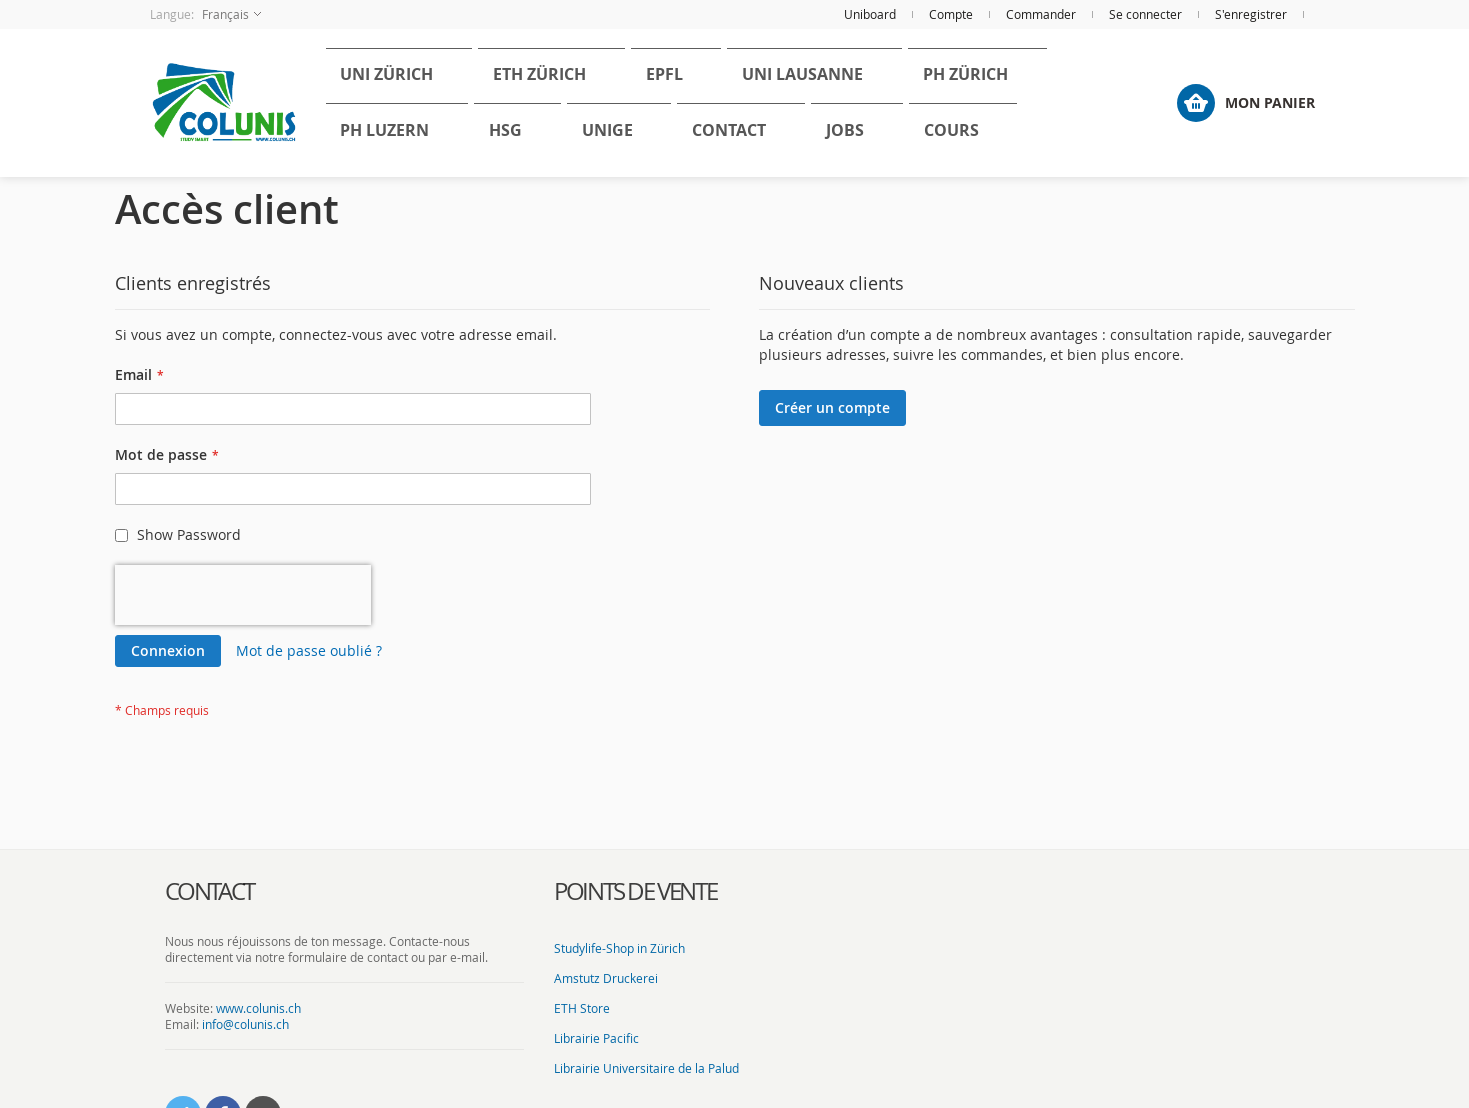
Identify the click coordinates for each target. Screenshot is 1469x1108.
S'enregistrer (1251, 14)
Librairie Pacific (596, 1038)
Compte (951, 14)
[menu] (720, 103)
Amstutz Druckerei (606, 978)
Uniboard (870, 14)
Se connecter (1145, 14)
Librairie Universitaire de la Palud (646, 1068)
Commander (1041, 14)
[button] (205, 14)
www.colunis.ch (258, 1008)
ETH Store (582, 1008)
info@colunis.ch (245, 1024)
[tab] (345, 892)
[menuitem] (374, 80)
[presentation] (243, 595)
